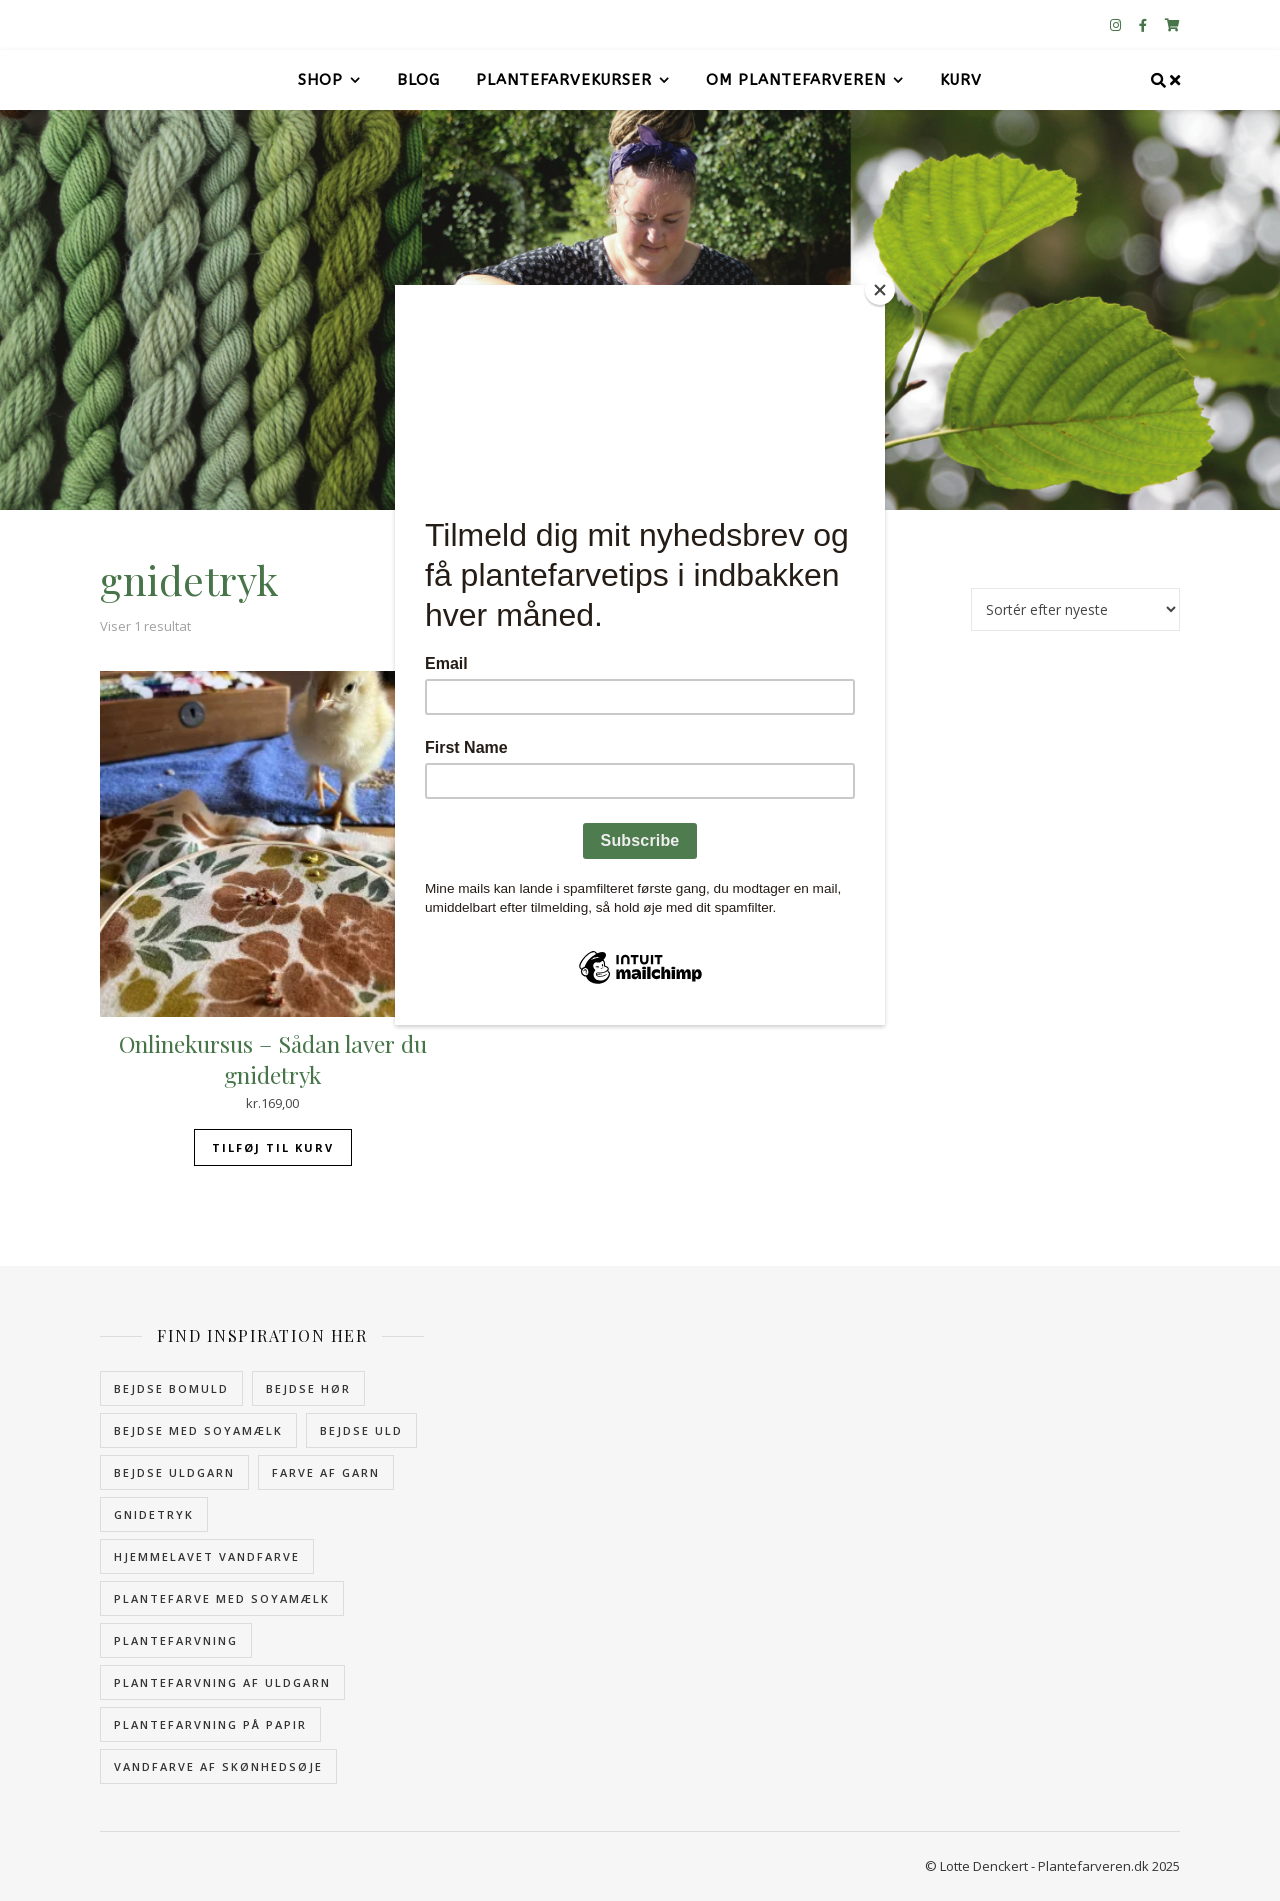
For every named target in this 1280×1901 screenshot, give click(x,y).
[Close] (880, 290)
